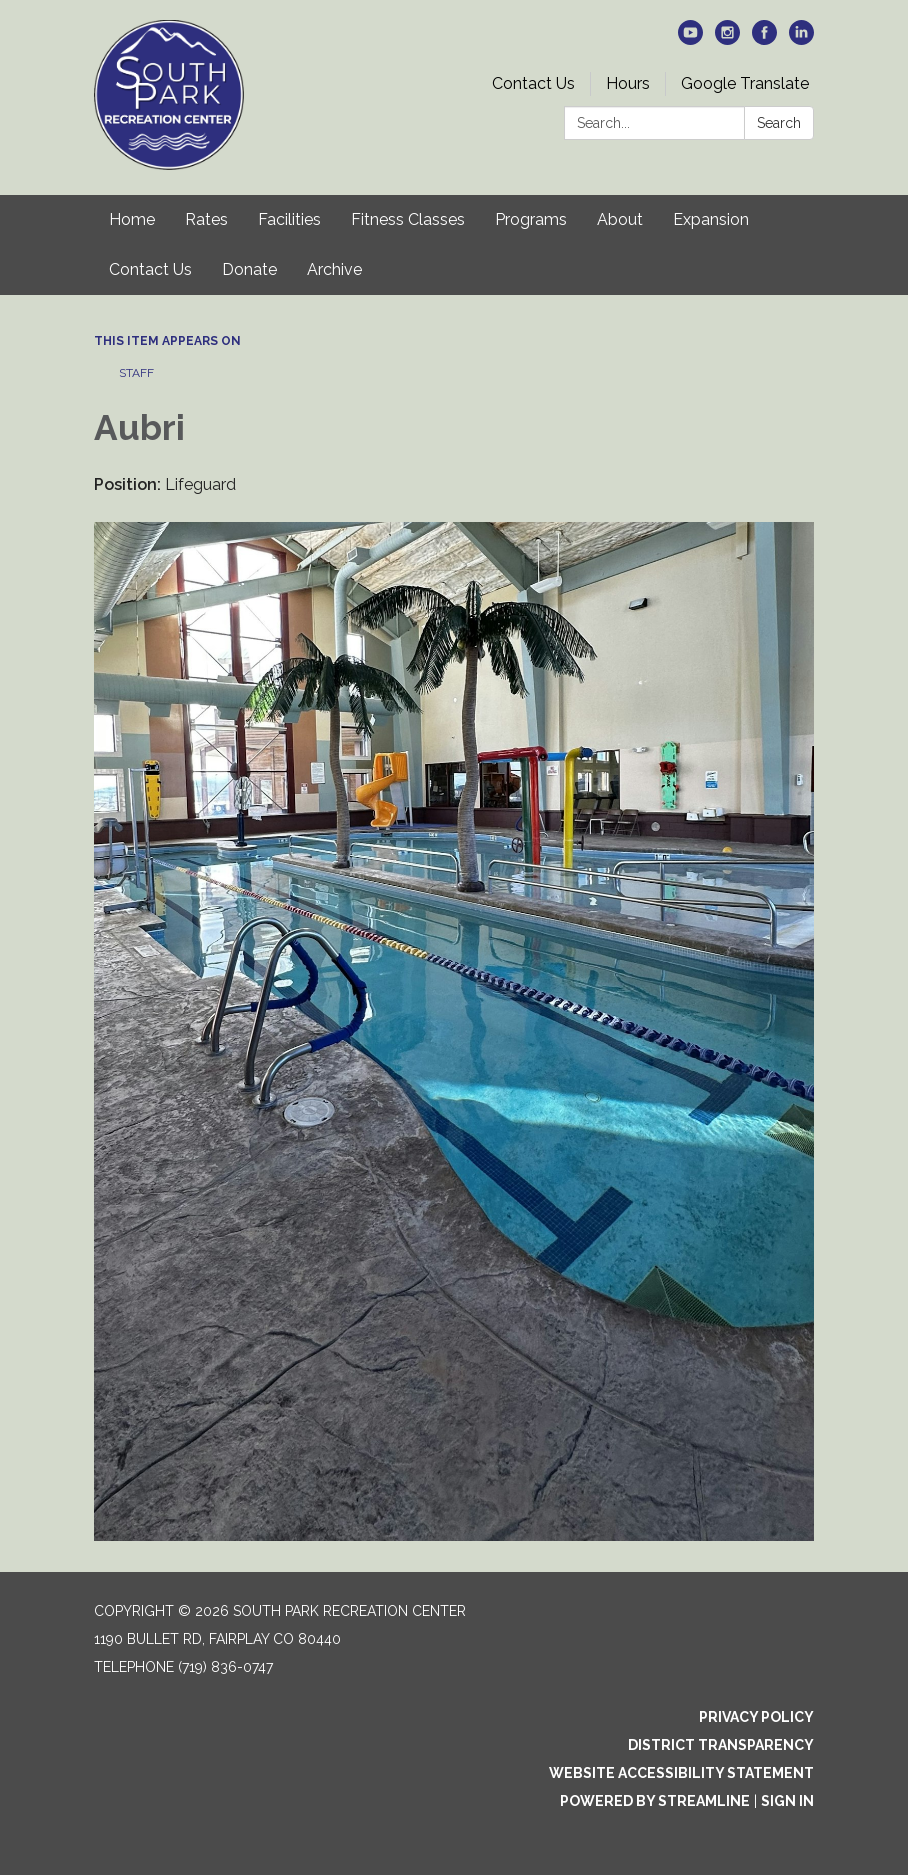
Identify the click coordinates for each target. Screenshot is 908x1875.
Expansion (711, 219)
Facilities (289, 219)
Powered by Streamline (655, 1801)
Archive (334, 269)
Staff (136, 373)
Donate (249, 269)
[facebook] (764, 39)
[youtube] (690, 39)
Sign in (787, 1801)
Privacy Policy (756, 1717)
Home (132, 219)
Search (779, 123)
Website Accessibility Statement (681, 1773)
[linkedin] (801, 39)
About (620, 219)
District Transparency (721, 1745)
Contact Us (533, 83)
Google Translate (745, 83)
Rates (206, 219)
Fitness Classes (408, 219)
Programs (531, 219)
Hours (628, 83)
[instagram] (727, 39)
